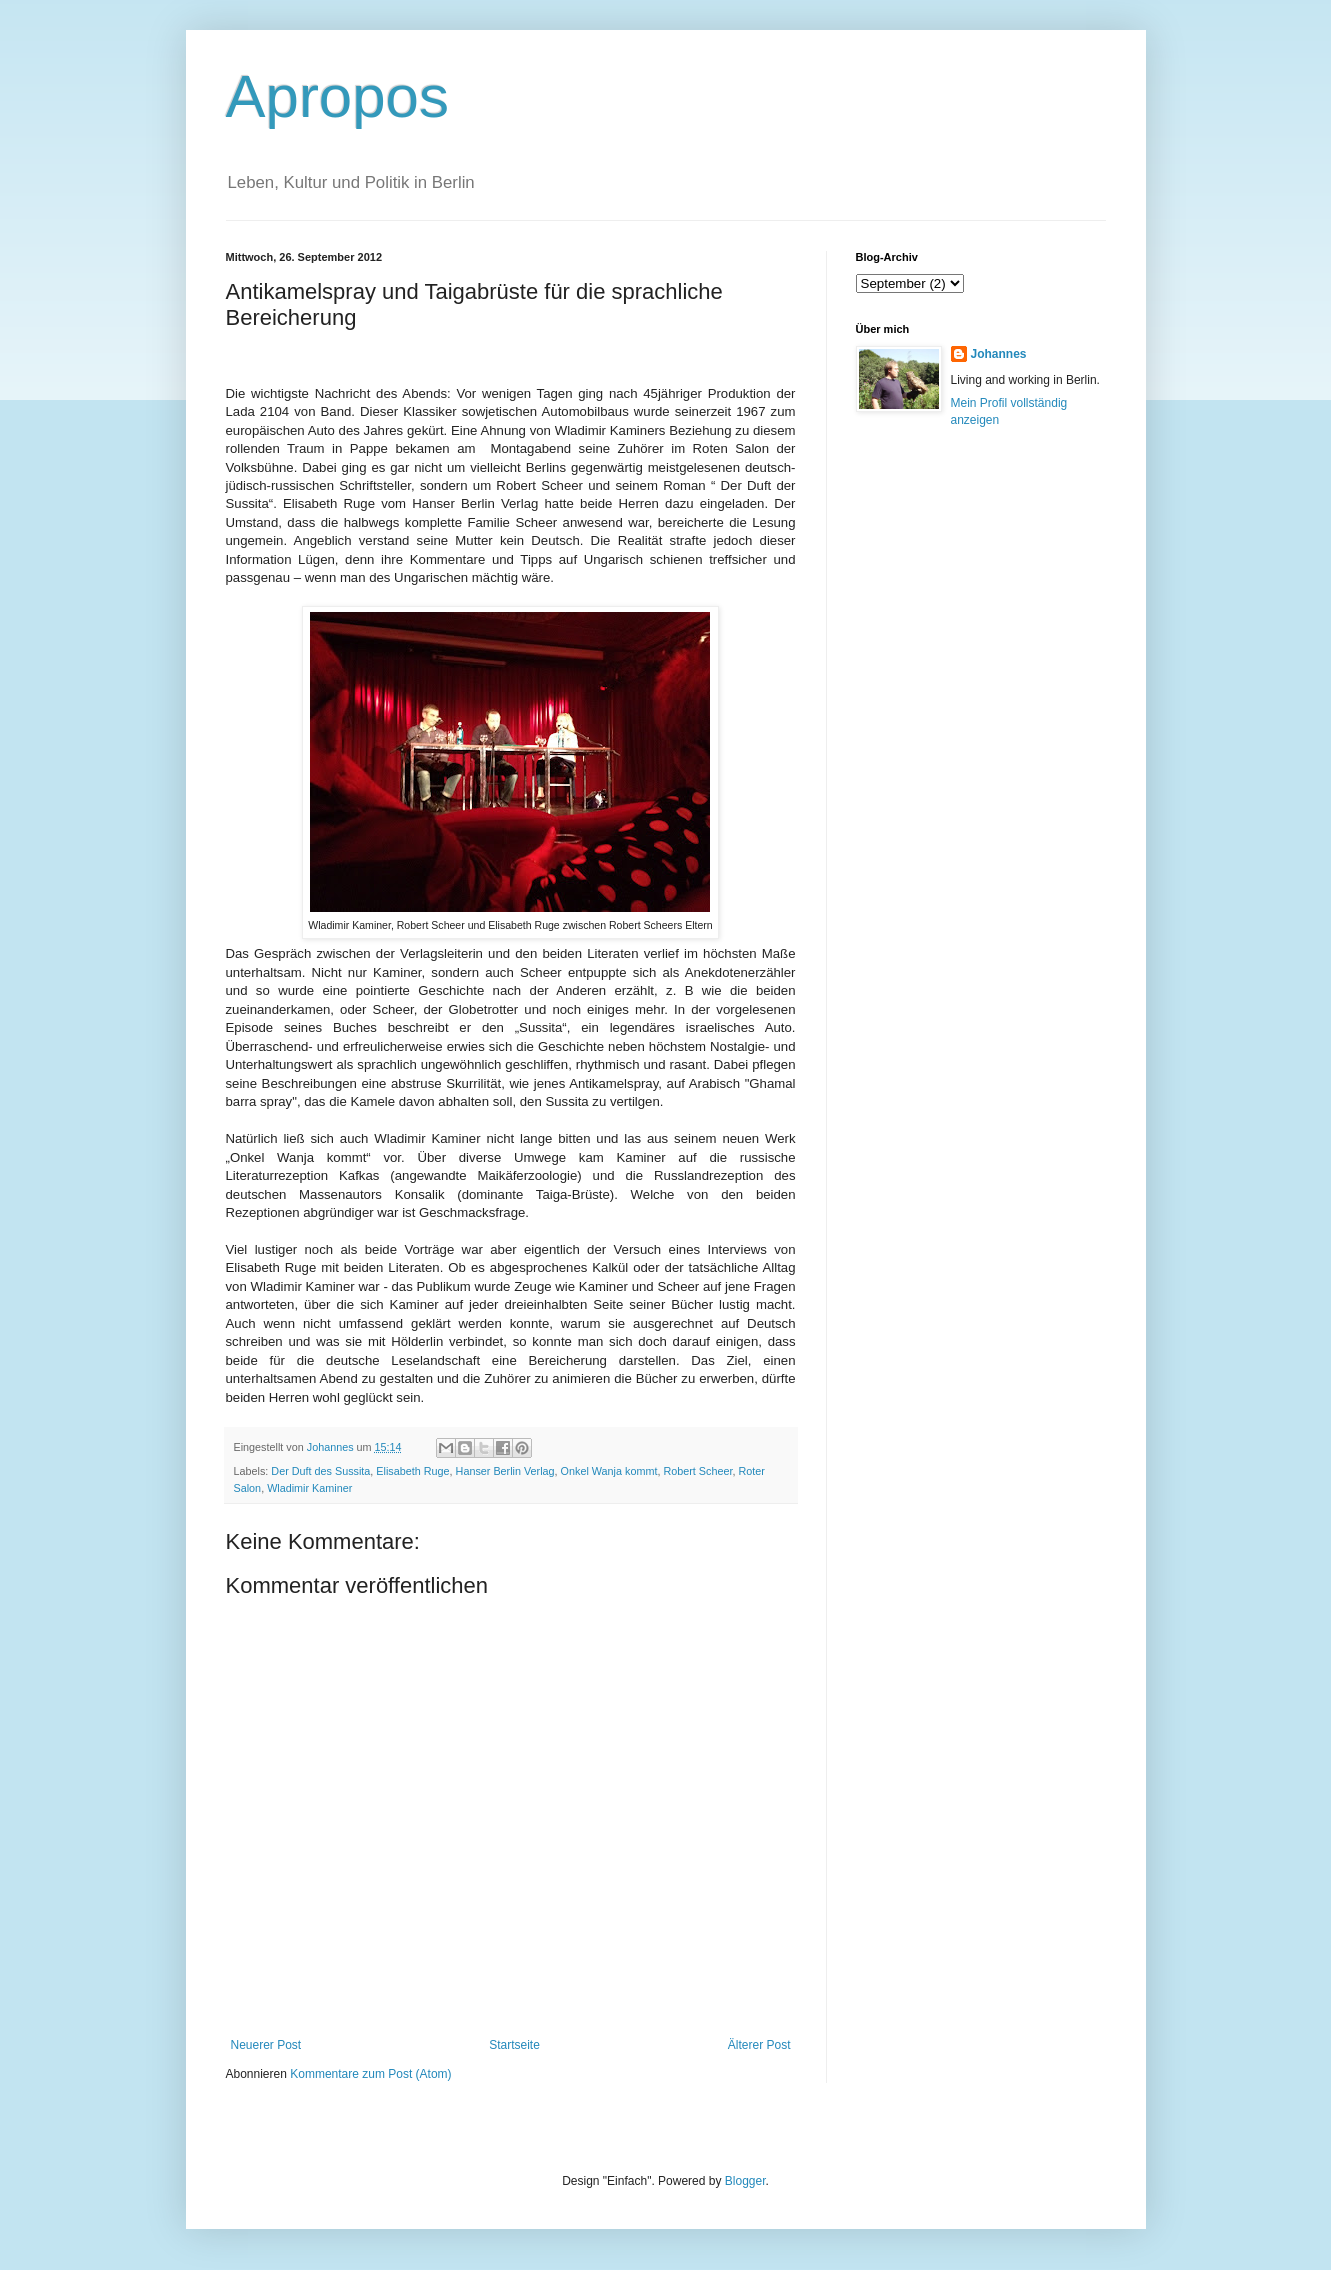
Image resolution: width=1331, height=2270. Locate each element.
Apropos (337, 96)
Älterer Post (759, 2045)
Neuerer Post (266, 2045)
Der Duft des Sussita (320, 1471)
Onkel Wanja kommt (609, 1471)
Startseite (514, 2045)
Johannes (999, 354)
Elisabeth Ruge (412, 1471)
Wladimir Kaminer (309, 1488)
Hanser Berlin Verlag (505, 1471)
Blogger (745, 2181)
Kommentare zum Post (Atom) (370, 2074)
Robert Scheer (697, 1471)
